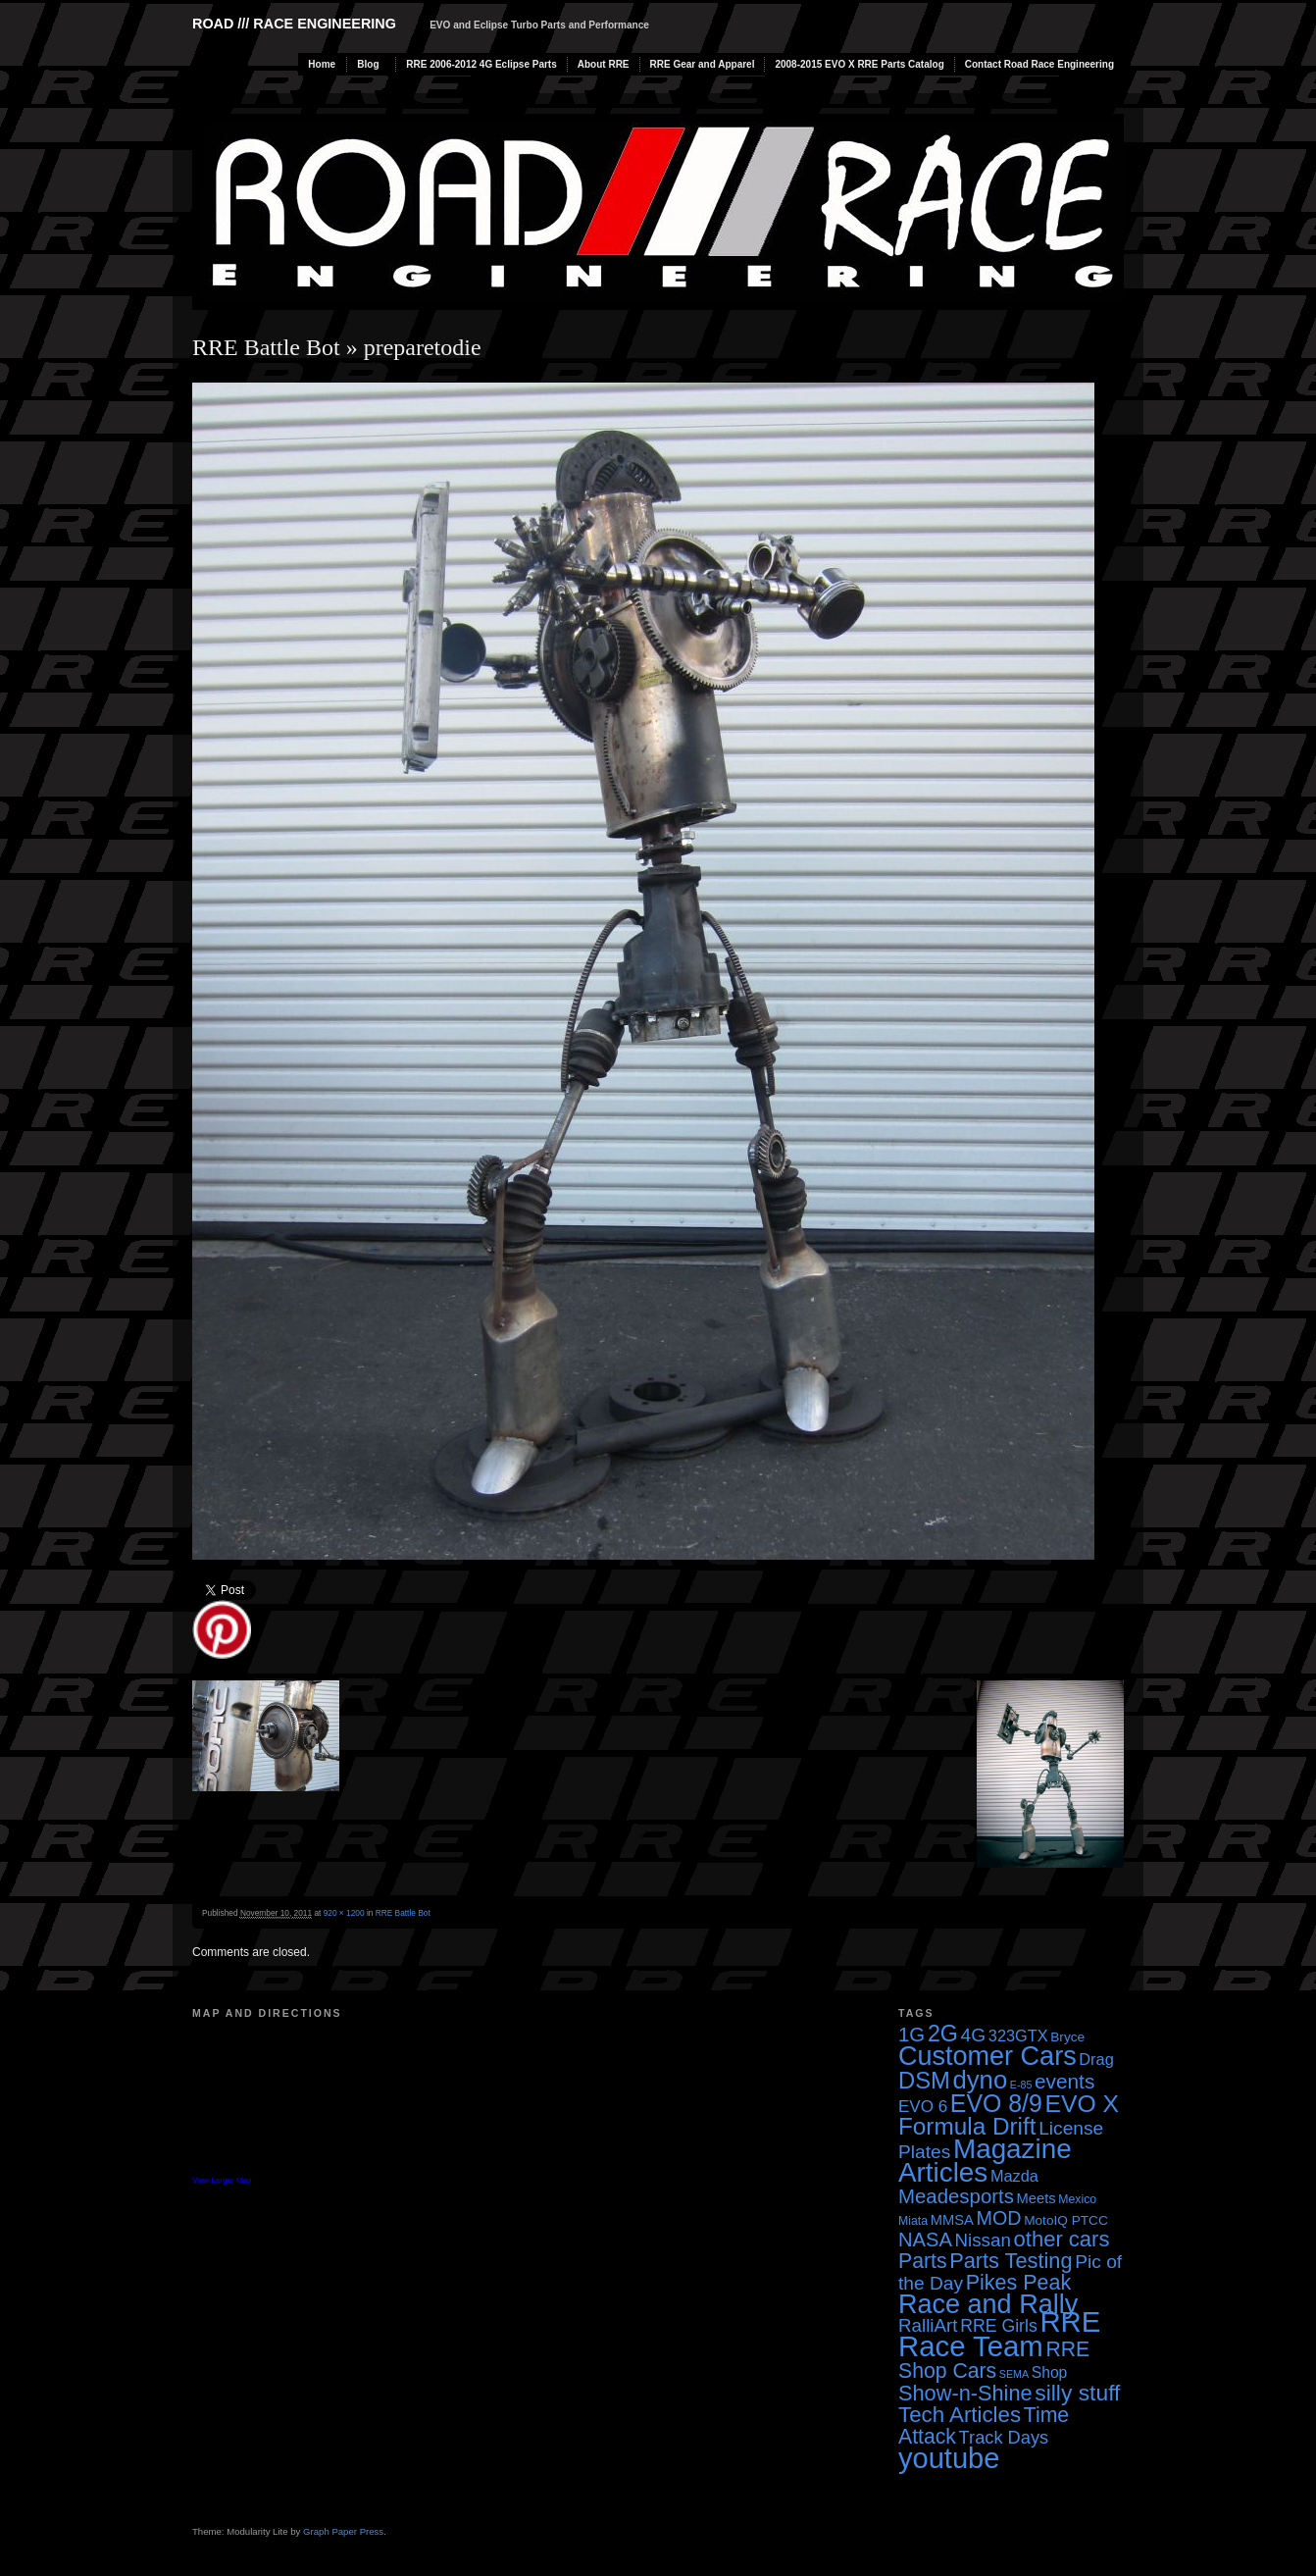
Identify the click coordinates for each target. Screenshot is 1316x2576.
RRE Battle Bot (266, 347)
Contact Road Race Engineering (1039, 64)
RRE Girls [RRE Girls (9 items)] (999, 2326)
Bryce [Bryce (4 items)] (1067, 2037)
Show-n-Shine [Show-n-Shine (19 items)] (965, 2393)
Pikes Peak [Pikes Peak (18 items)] (1018, 2282)
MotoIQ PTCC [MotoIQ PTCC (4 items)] (1066, 2220)
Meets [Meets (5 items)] (1036, 2198)
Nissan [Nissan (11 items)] (982, 2240)
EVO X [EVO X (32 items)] (1081, 2103)
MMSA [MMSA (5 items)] (952, 2220)
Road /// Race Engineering (294, 23)
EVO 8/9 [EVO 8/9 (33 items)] (996, 2103)
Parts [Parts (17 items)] (922, 2260)
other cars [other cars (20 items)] (1062, 2239)
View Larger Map (221, 2180)
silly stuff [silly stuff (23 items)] (1077, 2392)
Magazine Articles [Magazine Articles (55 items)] (985, 2161)
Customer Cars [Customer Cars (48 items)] (987, 2056)
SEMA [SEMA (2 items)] (1014, 2374)
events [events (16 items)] (1064, 2081)
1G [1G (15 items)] (911, 2034)
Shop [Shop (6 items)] (1050, 2372)
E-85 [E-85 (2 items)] (1021, 2084)
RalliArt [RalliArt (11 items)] (927, 2325)
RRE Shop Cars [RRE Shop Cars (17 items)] (993, 2360)
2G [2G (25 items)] (943, 2033)
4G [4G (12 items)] (974, 2035)
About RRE (604, 64)
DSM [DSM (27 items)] (924, 2080)
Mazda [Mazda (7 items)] (1014, 2176)
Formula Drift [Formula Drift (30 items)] (967, 2126)
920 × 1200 (344, 1913)
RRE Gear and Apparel (702, 64)
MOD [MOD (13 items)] (999, 2218)
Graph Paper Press (343, 2531)
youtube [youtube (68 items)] (948, 2458)
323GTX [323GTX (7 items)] (1018, 2035)
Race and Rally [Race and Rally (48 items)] (988, 2304)
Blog (368, 64)
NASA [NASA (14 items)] (925, 2239)
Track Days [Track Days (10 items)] (1004, 2437)
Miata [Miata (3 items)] (913, 2221)
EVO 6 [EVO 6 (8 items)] (922, 2106)
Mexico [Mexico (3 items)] (1077, 2199)
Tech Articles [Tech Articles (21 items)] (959, 2414)
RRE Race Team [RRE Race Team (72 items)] (999, 2333)
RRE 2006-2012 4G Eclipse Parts (481, 64)
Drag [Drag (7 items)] (1096, 2059)
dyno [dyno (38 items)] (979, 2079)
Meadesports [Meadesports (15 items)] (956, 2196)
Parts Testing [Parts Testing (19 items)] (1010, 2260)
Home (321, 64)
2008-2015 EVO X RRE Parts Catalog (859, 64)
